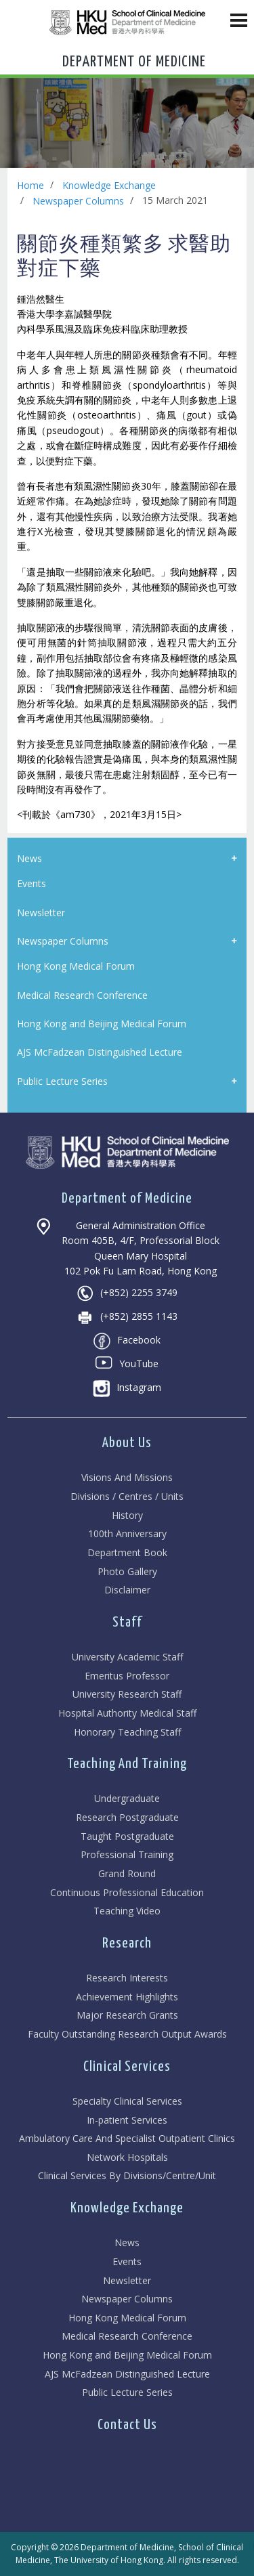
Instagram (127, 1388)
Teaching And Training (127, 1764)
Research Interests (127, 1978)
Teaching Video (127, 1911)
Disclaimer (127, 1590)
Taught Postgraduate (127, 1837)
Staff (127, 1622)
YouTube (127, 1364)
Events (127, 2262)
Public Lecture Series (127, 2393)
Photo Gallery (127, 1572)
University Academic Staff (127, 1657)
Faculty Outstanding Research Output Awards (127, 2034)
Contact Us (127, 2425)
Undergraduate (127, 1799)
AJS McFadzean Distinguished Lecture (127, 2374)
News (127, 2243)
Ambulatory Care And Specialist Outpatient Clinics (127, 2139)
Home (30, 185)
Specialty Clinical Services (127, 2101)
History (127, 1516)
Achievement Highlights (127, 1997)
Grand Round (127, 1874)
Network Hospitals (127, 2158)
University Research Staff (127, 1694)
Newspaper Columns (78, 200)
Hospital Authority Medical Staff (127, 1713)
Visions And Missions (127, 1478)
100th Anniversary (127, 1534)
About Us (127, 1443)
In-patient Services (127, 2120)
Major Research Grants (127, 2015)
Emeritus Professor (127, 1676)
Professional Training (127, 1855)
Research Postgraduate (127, 1818)
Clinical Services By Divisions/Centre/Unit (127, 2176)
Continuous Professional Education (127, 1893)
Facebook (127, 1341)
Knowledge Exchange (109, 185)
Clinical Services (127, 2067)
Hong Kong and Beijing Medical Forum (127, 2355)
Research (127, 1943)
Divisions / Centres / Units (127, 1497)
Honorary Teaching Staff (127, 1732)
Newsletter (127, 2281)
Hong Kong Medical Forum (127, 2318)
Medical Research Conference (127, 2336)
